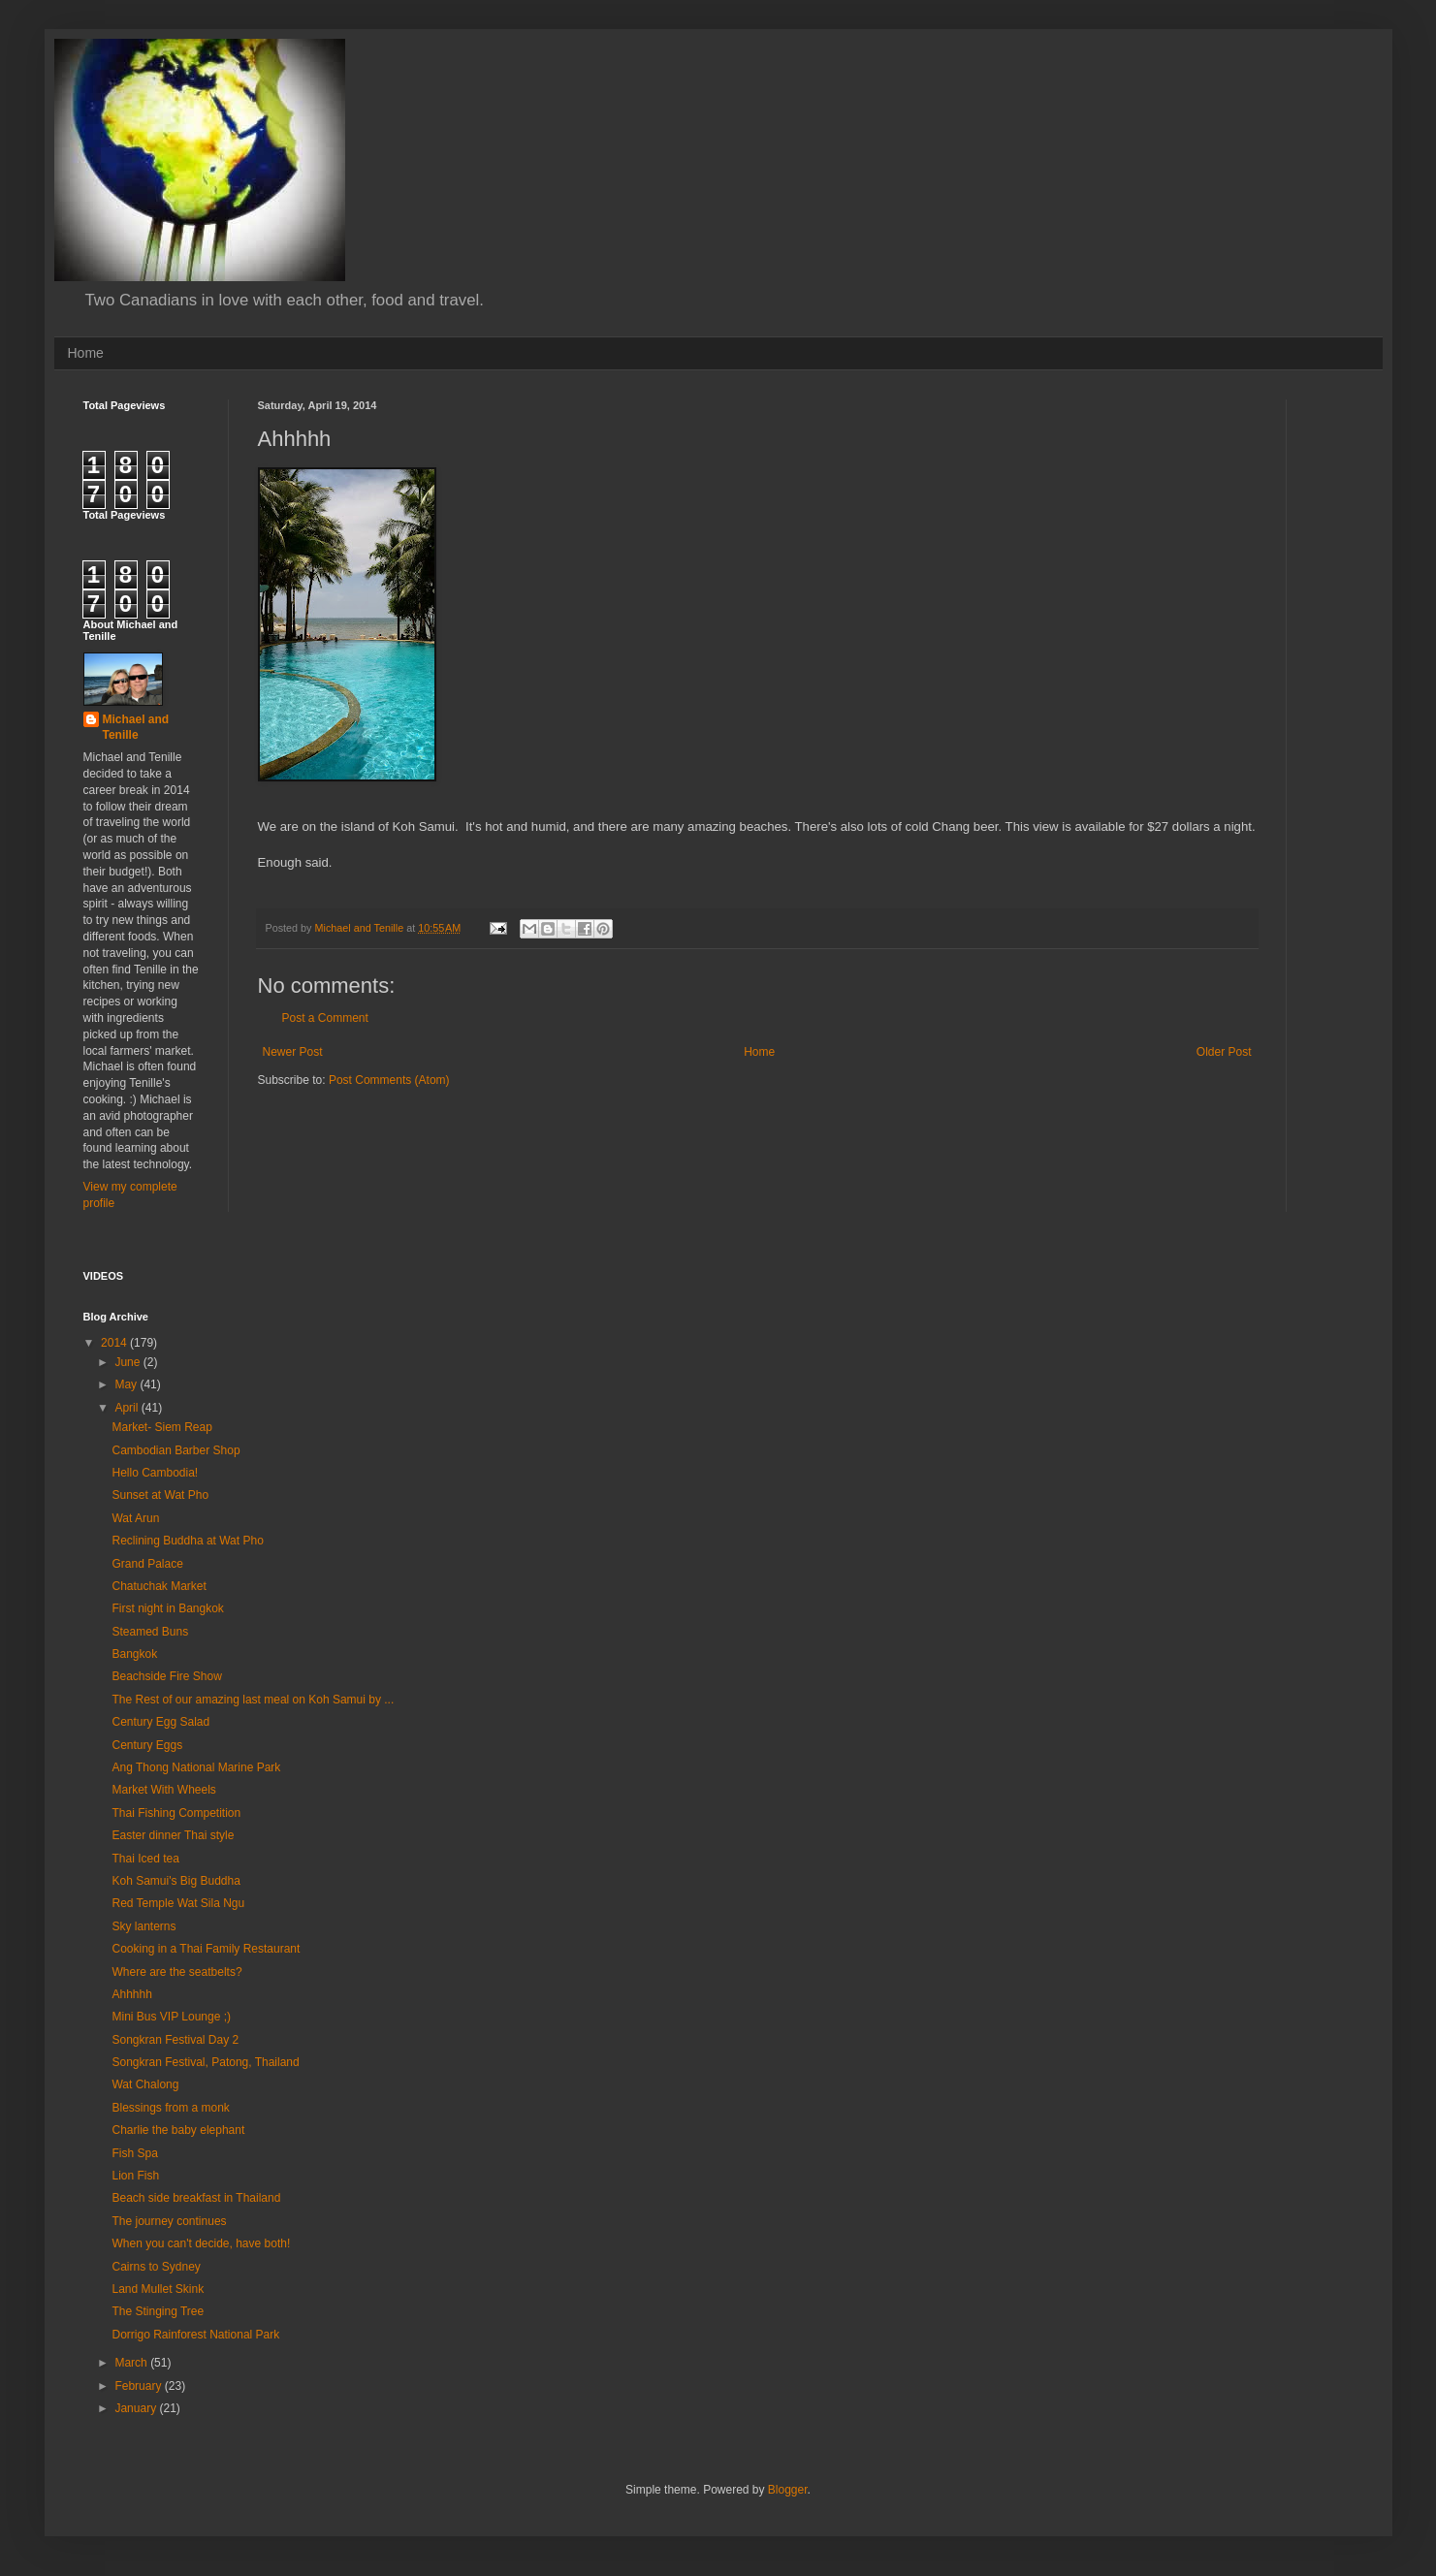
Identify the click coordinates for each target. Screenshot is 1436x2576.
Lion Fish (135, 2175)
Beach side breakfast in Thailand (196, 2198)
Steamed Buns (150, 1631)
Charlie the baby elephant (178, 2130)
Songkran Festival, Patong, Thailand (205, 2062)
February (139, 2386)
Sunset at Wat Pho (160, 1495)
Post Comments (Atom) (389, 1080)
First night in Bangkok (167, 1608)
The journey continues (169, 2221)
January (136, 2408)
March (132, 2362)
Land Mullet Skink (158, 2289)
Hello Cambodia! (155, 1472)
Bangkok (134, 1654)
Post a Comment (325, 1018)
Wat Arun (135, 1518)
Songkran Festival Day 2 (175, 2040)
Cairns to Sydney (156, 2267)
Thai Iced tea (145, 1858)
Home (86, 353)
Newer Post (293, 1052)
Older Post (1224, 1052)
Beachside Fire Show (166, 1676)
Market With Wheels (163, 1790)
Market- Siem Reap (161, 1427)
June (128, 1362)
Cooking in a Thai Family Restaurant (206, 1949)
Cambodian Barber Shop (175, 1450)
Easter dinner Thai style (173, 1835)
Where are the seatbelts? (176, 1972)
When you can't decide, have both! (201, 2243)
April (127, 1408)
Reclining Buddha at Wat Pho (187, 1540)
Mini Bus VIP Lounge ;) (171, 2016)
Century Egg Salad (160, 1722)
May (127, 1384)
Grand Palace (147, 1564)
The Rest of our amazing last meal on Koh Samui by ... (253, 1699)
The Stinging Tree (158, 2311)
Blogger (788, 2489)
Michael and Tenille (136, 728)
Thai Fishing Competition (176, 1813)
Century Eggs (147, 1745)
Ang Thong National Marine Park (196, 1767)
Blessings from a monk (170, 2108)
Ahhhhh (131, 1994)
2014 (115, 1343)
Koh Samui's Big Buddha (175, 1881)
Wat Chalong (145, 2084)
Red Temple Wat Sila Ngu (178, 1903)
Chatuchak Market (159, 1586)
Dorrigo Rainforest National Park (195, 2334)
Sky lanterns (144, 1926)
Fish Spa (134, 2153)
